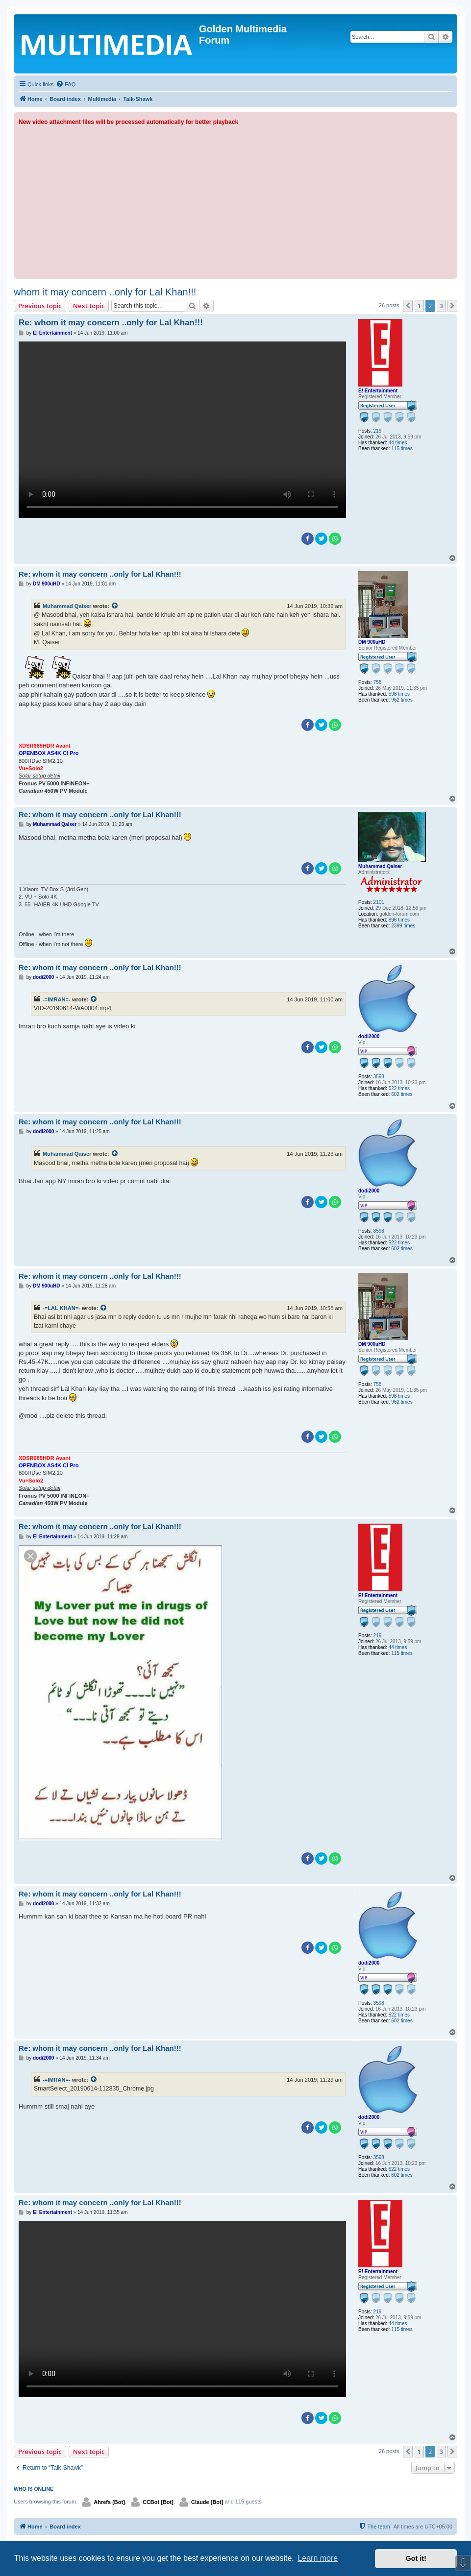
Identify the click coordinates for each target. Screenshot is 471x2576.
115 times (401, 448)
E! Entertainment (377, 390)
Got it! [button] (416, 2558)
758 (377, 682)
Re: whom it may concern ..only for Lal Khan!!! (111, 322)
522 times (399, 1088)
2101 (378, 902)
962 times (401, 700)
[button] (408, 306)
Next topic (89, 305)
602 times (401, 1094)
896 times (399, 920)
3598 (378, 1076)
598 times (399, 694)
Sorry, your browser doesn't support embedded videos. (182, 429)
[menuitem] (65, 84)
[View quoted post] (115, 606)
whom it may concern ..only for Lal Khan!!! (105, 292)
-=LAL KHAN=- (61, 1308)
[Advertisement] (235, 200)
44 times (398, 442)
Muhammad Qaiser (67, 606)
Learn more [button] (317, 2558)
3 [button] (441, 305)
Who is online (33, 2489)
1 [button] (419, 305)
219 (377, 431)
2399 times (403, 925)
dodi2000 (368, 1036)
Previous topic (40, 305)
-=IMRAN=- (57, 999)
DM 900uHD (372, 642)
